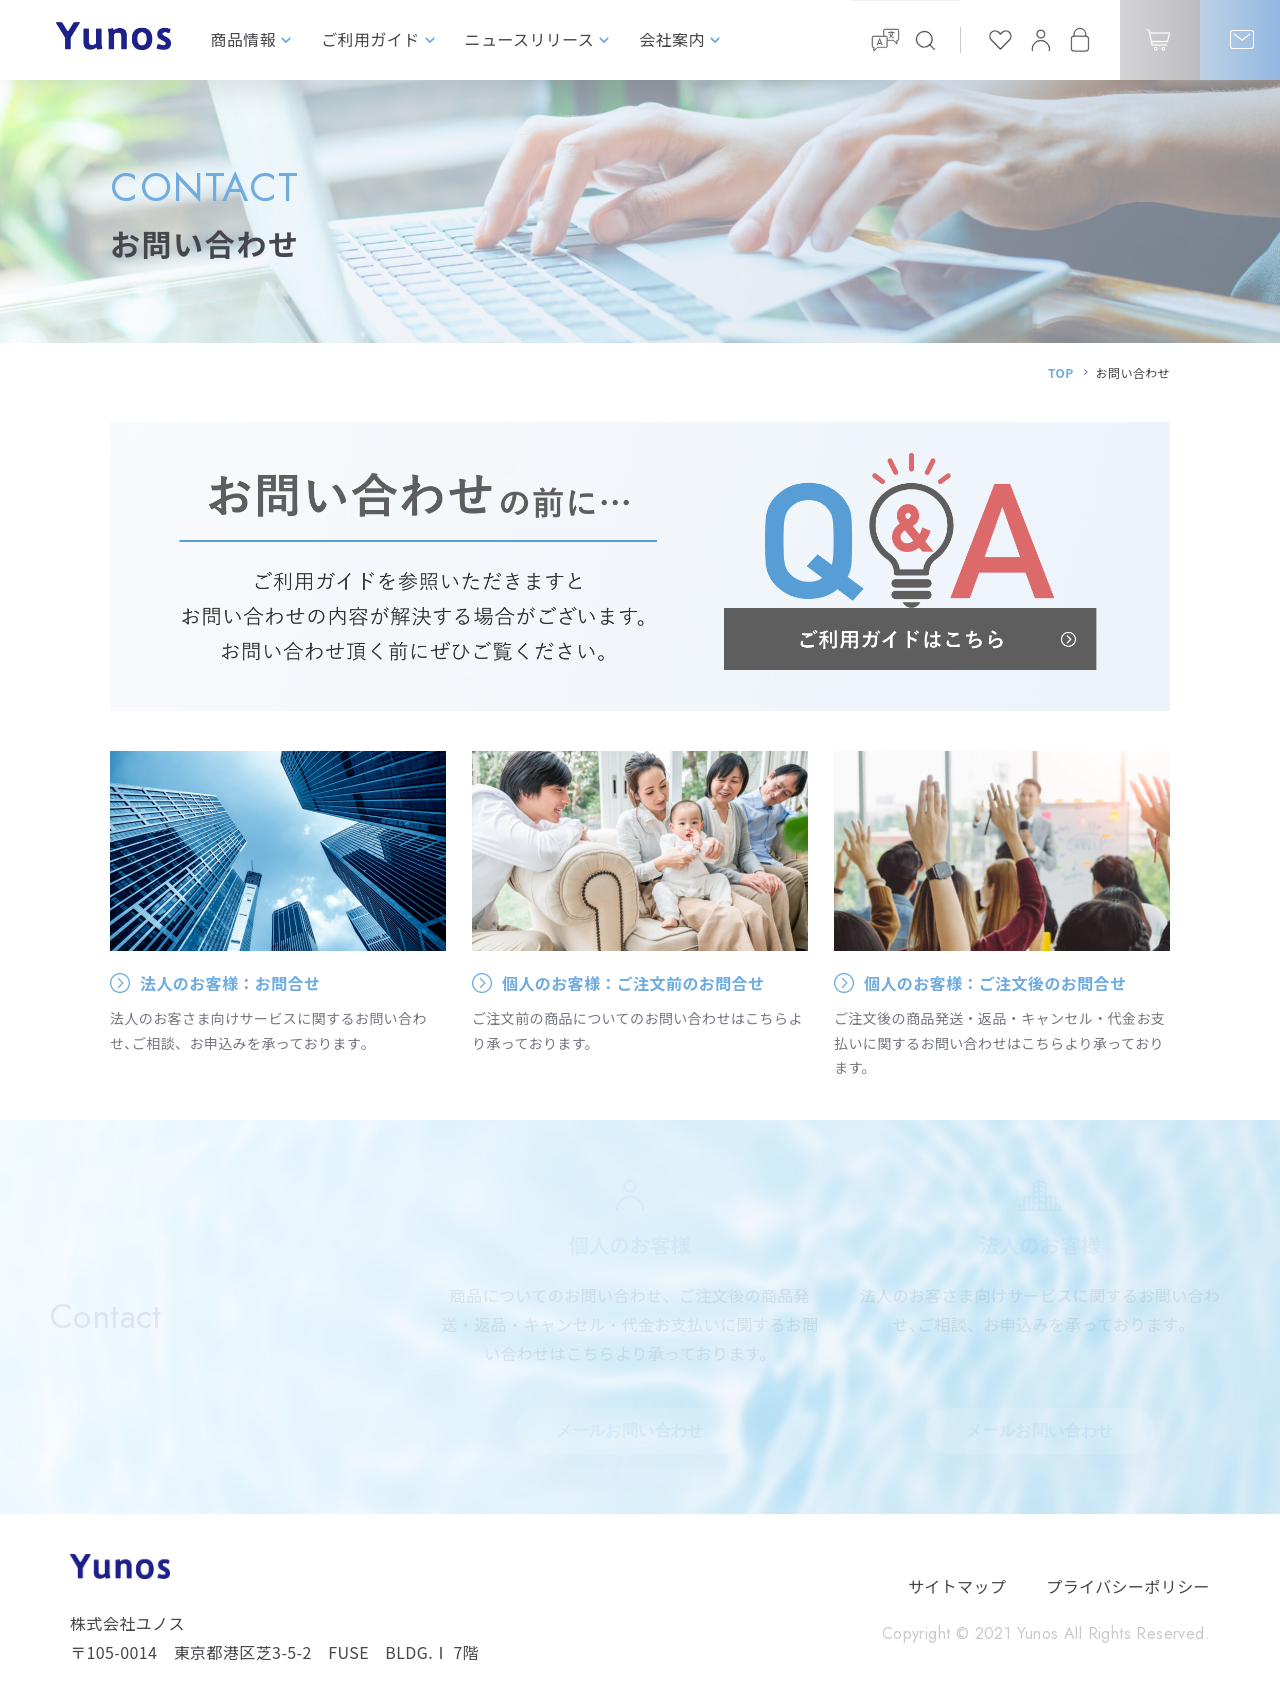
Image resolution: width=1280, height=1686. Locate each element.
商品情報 (244, 39)
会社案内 (672, 39)
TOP (1061, 372)
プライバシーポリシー (1128, 1586)
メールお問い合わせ (630, 1430)
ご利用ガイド (370, 39)
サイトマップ (957, 1586)
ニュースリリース (530, 39)
